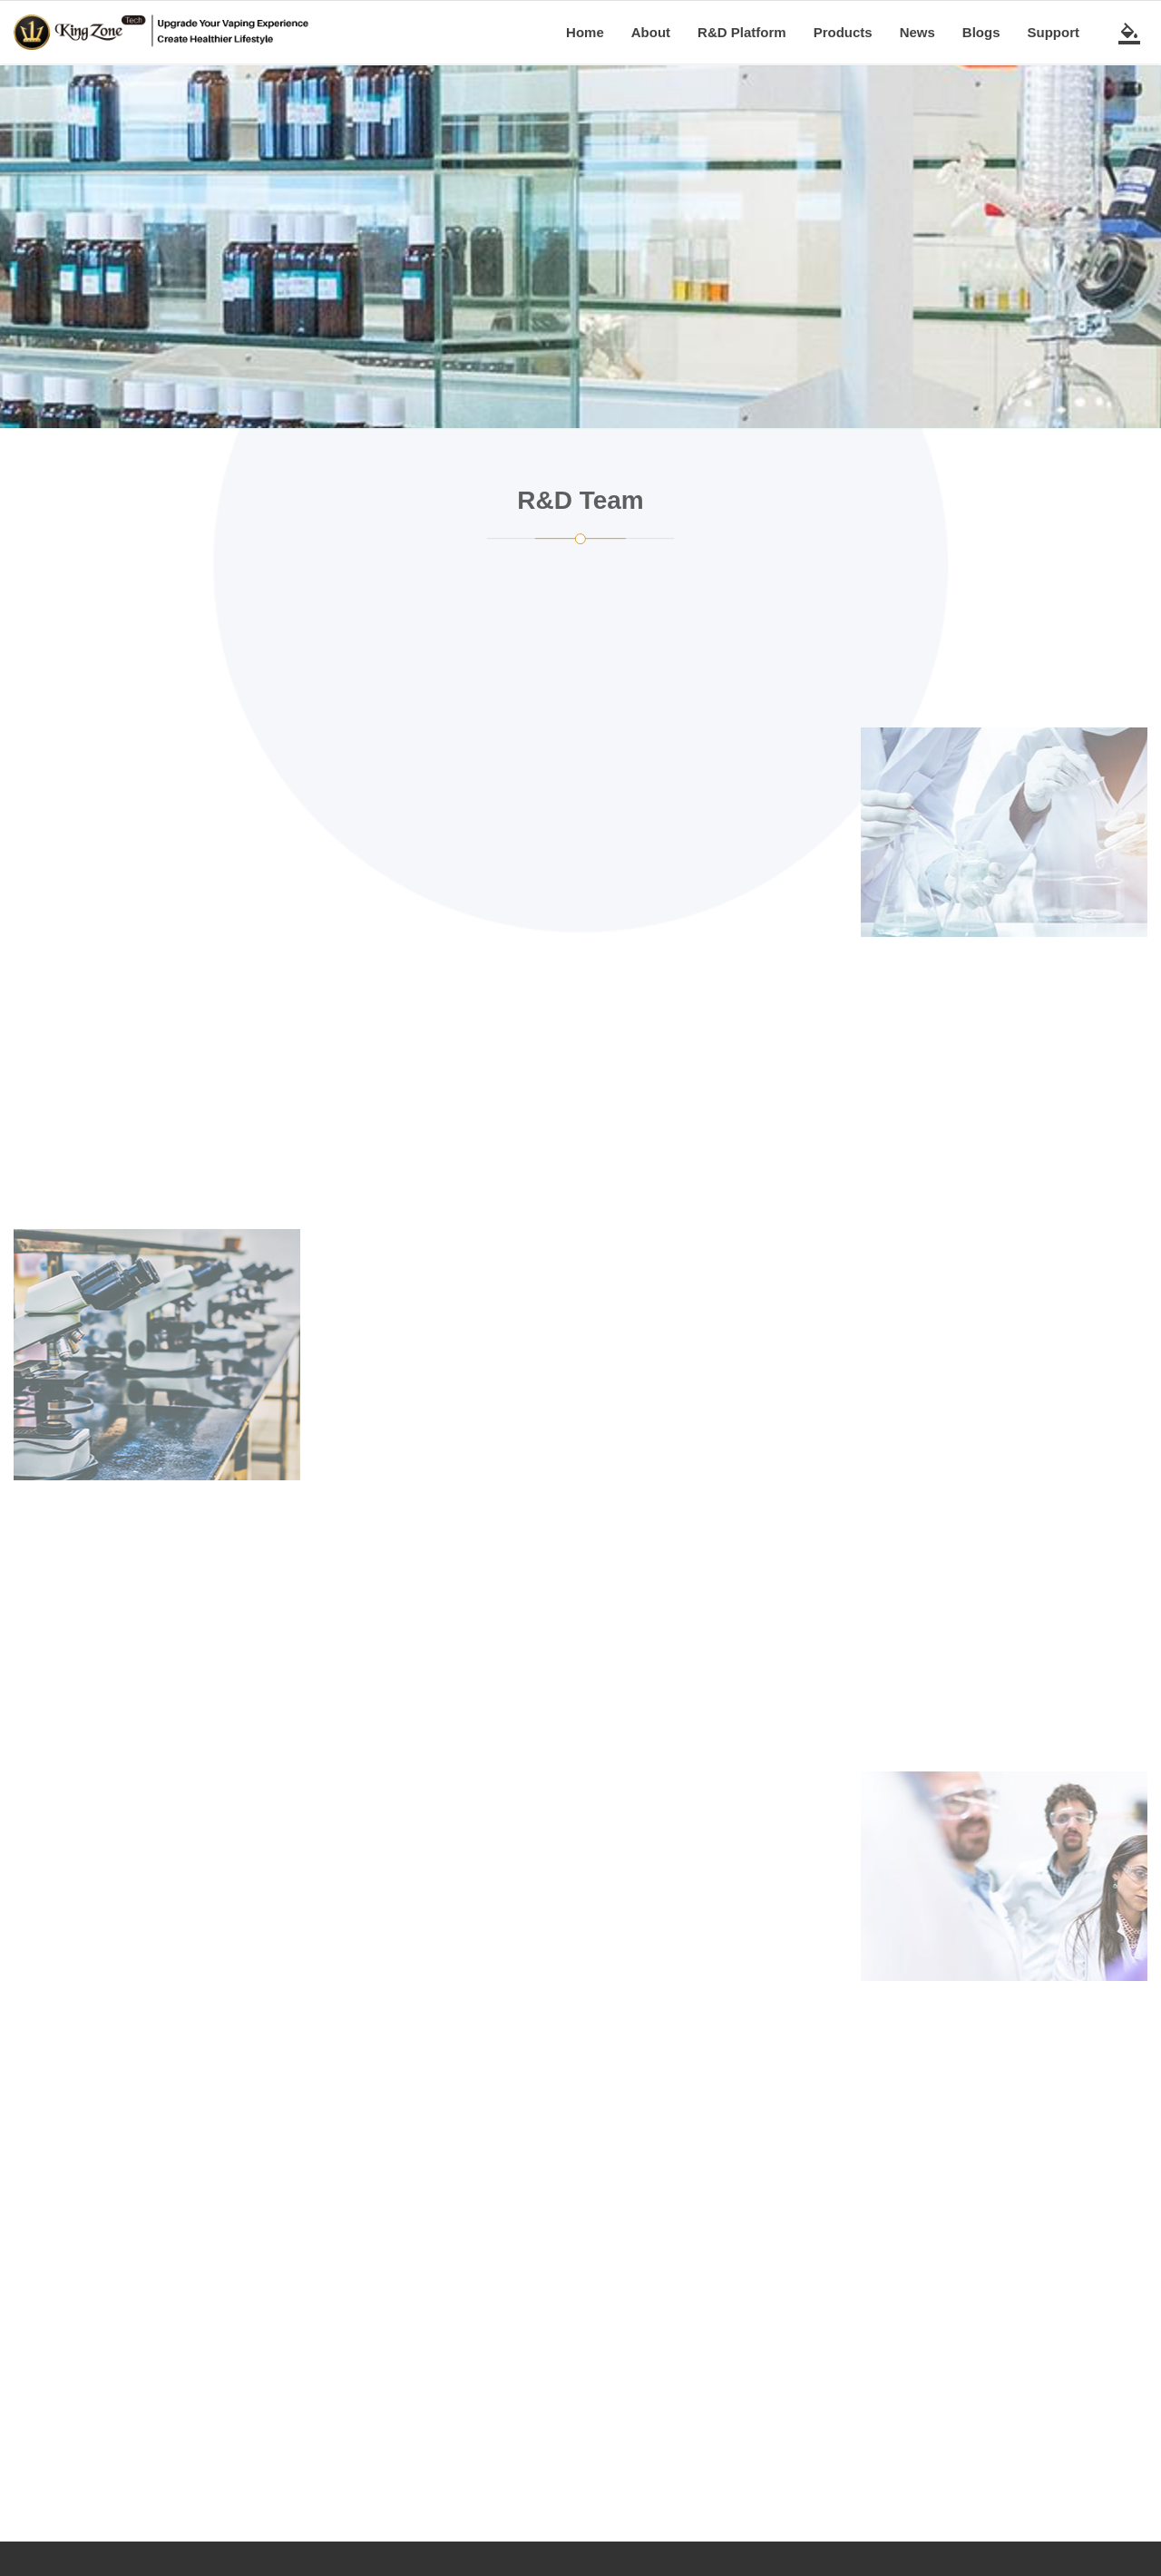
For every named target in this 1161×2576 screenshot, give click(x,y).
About (650, 32)
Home (585, 32)
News (917, 32)
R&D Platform (742, 32)
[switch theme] (1129, 33)
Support (1054, 32)
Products (843, 32)
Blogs (981, 32)
